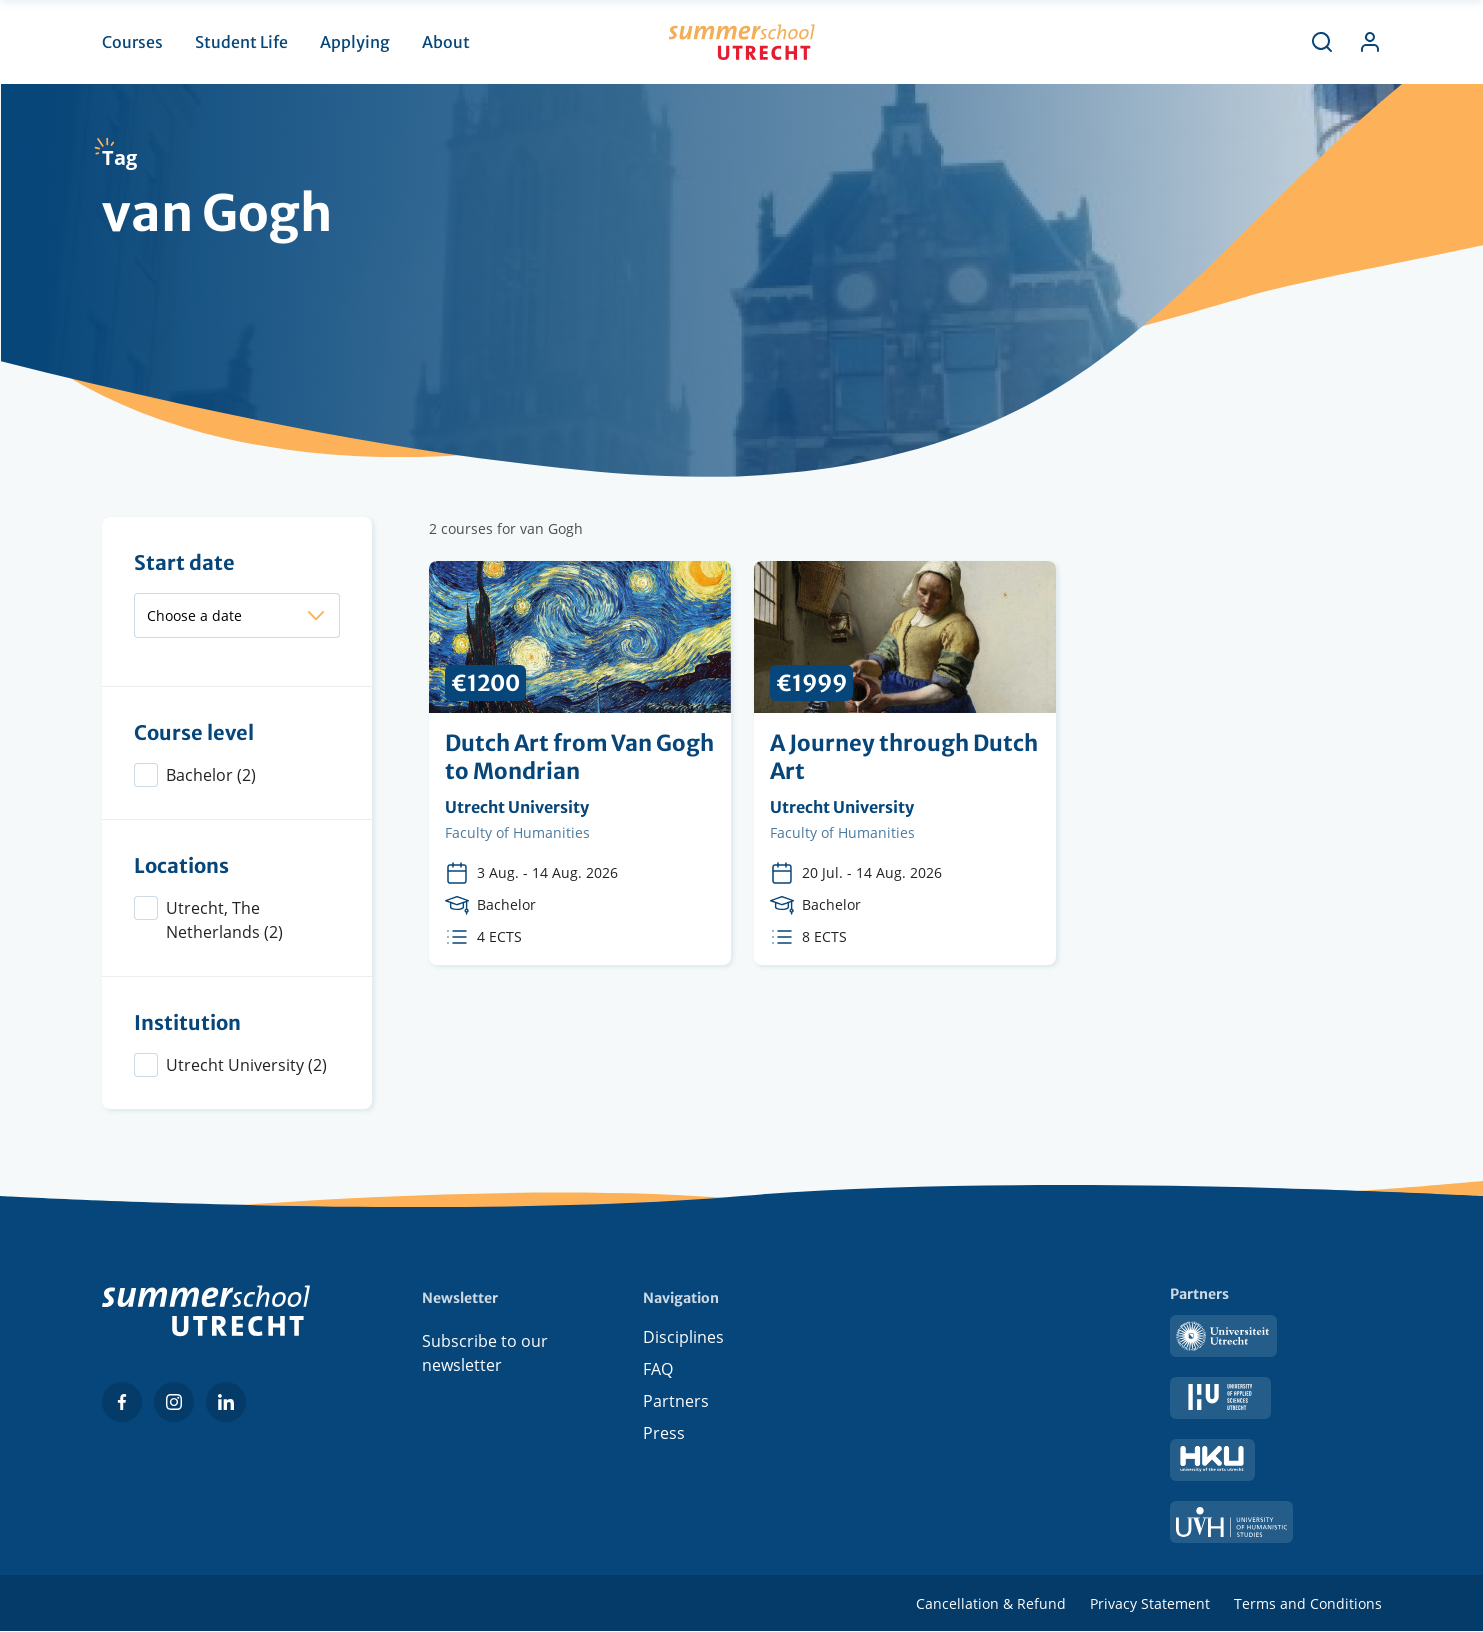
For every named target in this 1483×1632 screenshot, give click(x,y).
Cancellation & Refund (991, 1603)
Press (664, 1437)
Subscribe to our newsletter (485, 1353)
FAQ (658, 1373)
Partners (676, 1405)
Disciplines (683, 1341)
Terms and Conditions (1308, 1603)
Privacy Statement (1150, 1603)
